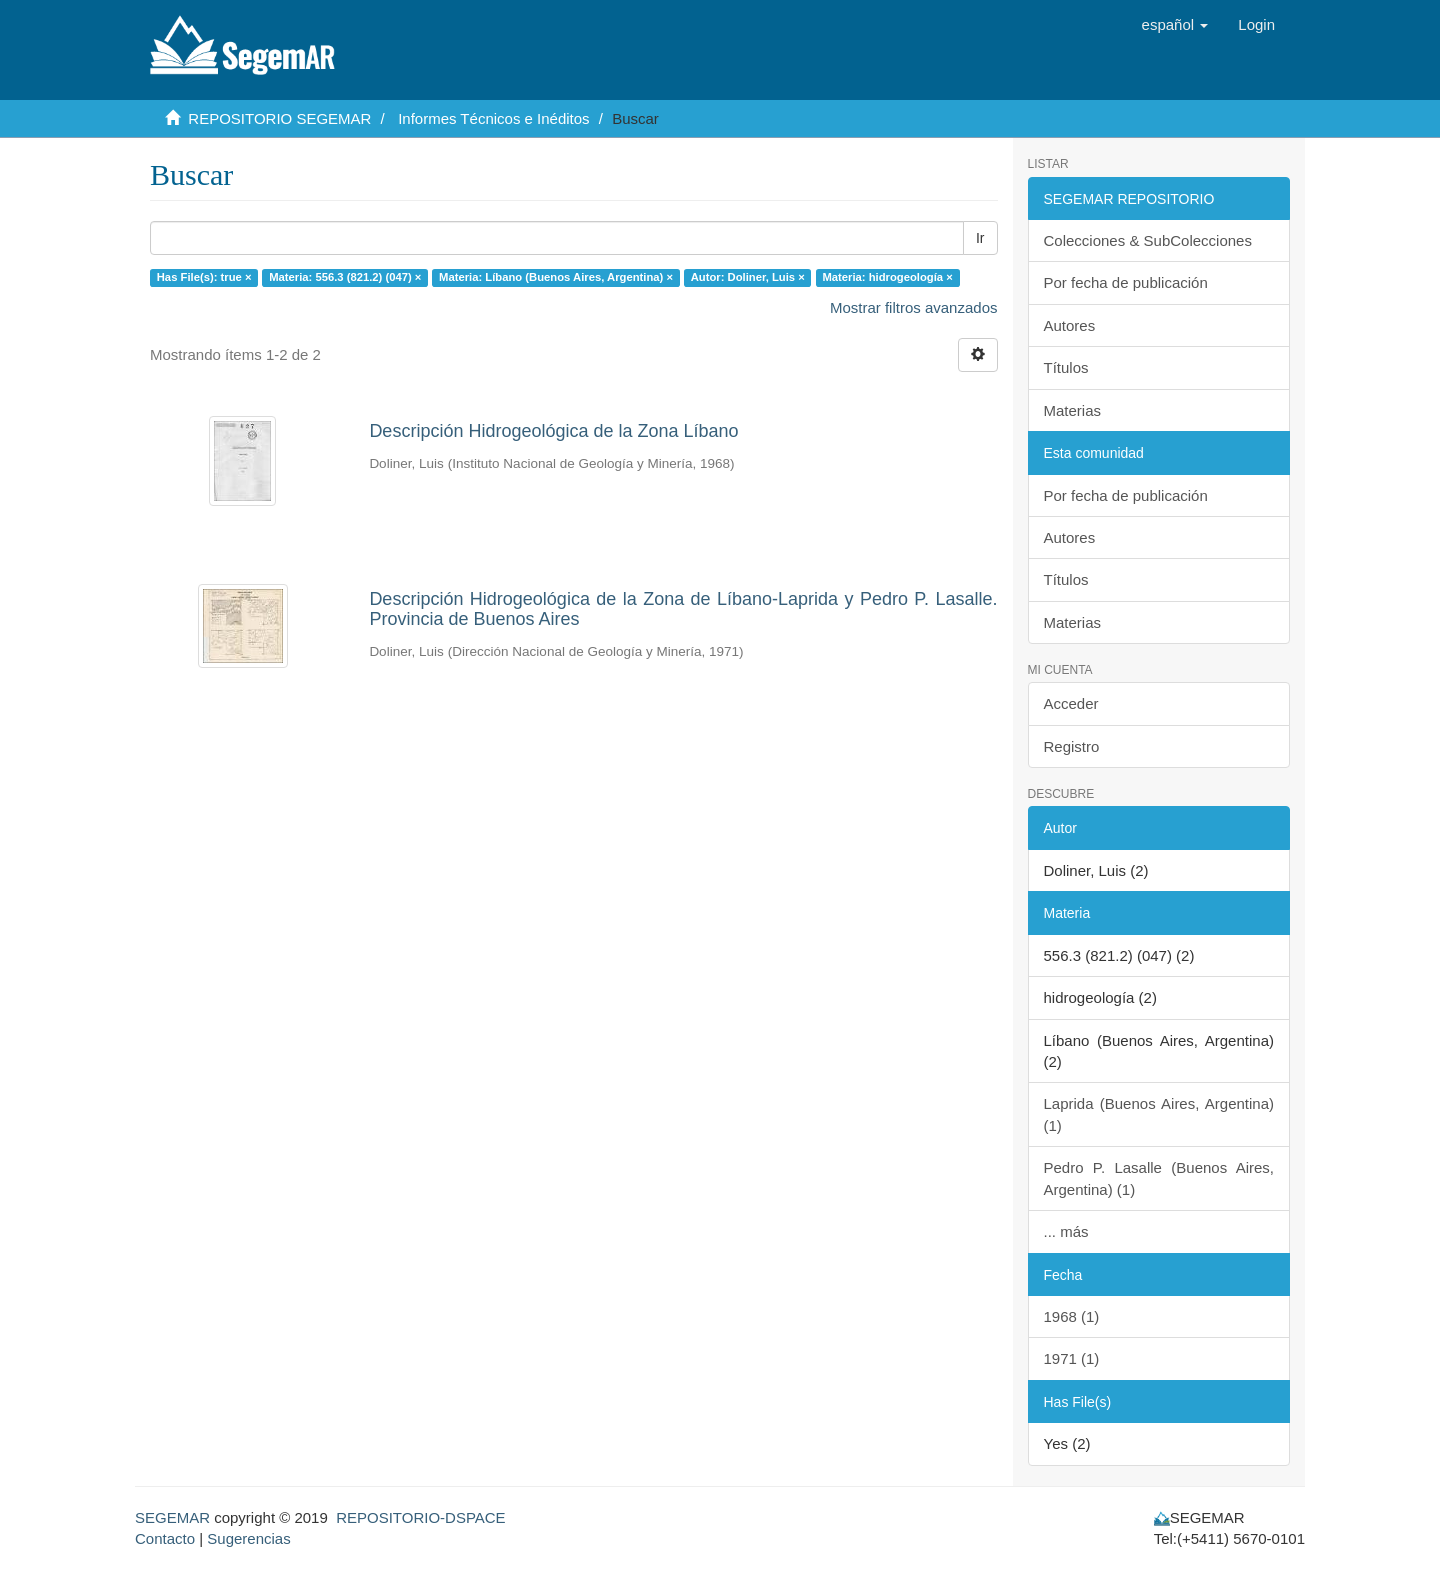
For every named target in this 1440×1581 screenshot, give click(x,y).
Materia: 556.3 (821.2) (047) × (345, 277)
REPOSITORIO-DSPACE (420, 1517)
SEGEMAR (172, 1517)
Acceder (1071, 703)
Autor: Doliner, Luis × (748, 277)
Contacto (165, 1538)
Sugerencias (248, 1538)
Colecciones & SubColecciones (1148, 240)
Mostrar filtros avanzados (914, 307)
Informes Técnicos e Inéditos (493, 118)
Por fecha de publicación (1126, 282)
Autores (1070, 325)
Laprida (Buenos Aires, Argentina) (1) (1159, 1114)
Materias (1073, 410)
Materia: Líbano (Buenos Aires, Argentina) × (556, 277)
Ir (980, 238)
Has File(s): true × (204, 277)
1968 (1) (1072, 1316)
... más (1066, 1231)
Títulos (1066, 367)
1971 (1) (1072, 1358)
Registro (1072, 746)
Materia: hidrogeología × (887, 277)
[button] (1175, 25)
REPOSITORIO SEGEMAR (279, 118)
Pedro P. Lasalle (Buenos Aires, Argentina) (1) (1159, 1178)
